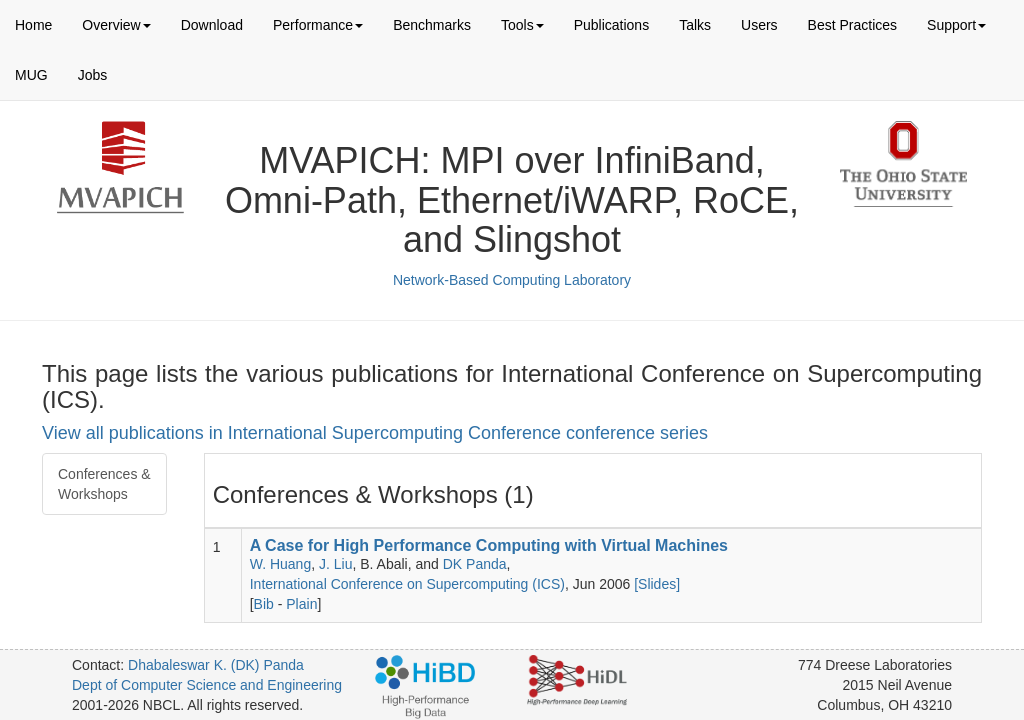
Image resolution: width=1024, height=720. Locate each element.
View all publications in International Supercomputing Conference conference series (375, 433)
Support (956, 25)
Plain (301, 604)
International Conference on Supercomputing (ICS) (407, 584)
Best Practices (852, 25)
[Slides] (657, 584)
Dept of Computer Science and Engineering (207, 685)
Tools (522, 25)
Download (212, 25)
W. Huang (280, 564)
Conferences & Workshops (104, 484)
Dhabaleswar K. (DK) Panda (216, 665)
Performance (318, 25)
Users (759, 25)
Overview (116, 25)
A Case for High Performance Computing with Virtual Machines (489, 545)
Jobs (93, 75)
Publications (612, 25)
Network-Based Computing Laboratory (512, 280)
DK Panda (475, 564)
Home (33, 25)
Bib (264, 604)
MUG (31, 75)
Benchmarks (432, 25)
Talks (695, 25)
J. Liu (335, 564)
